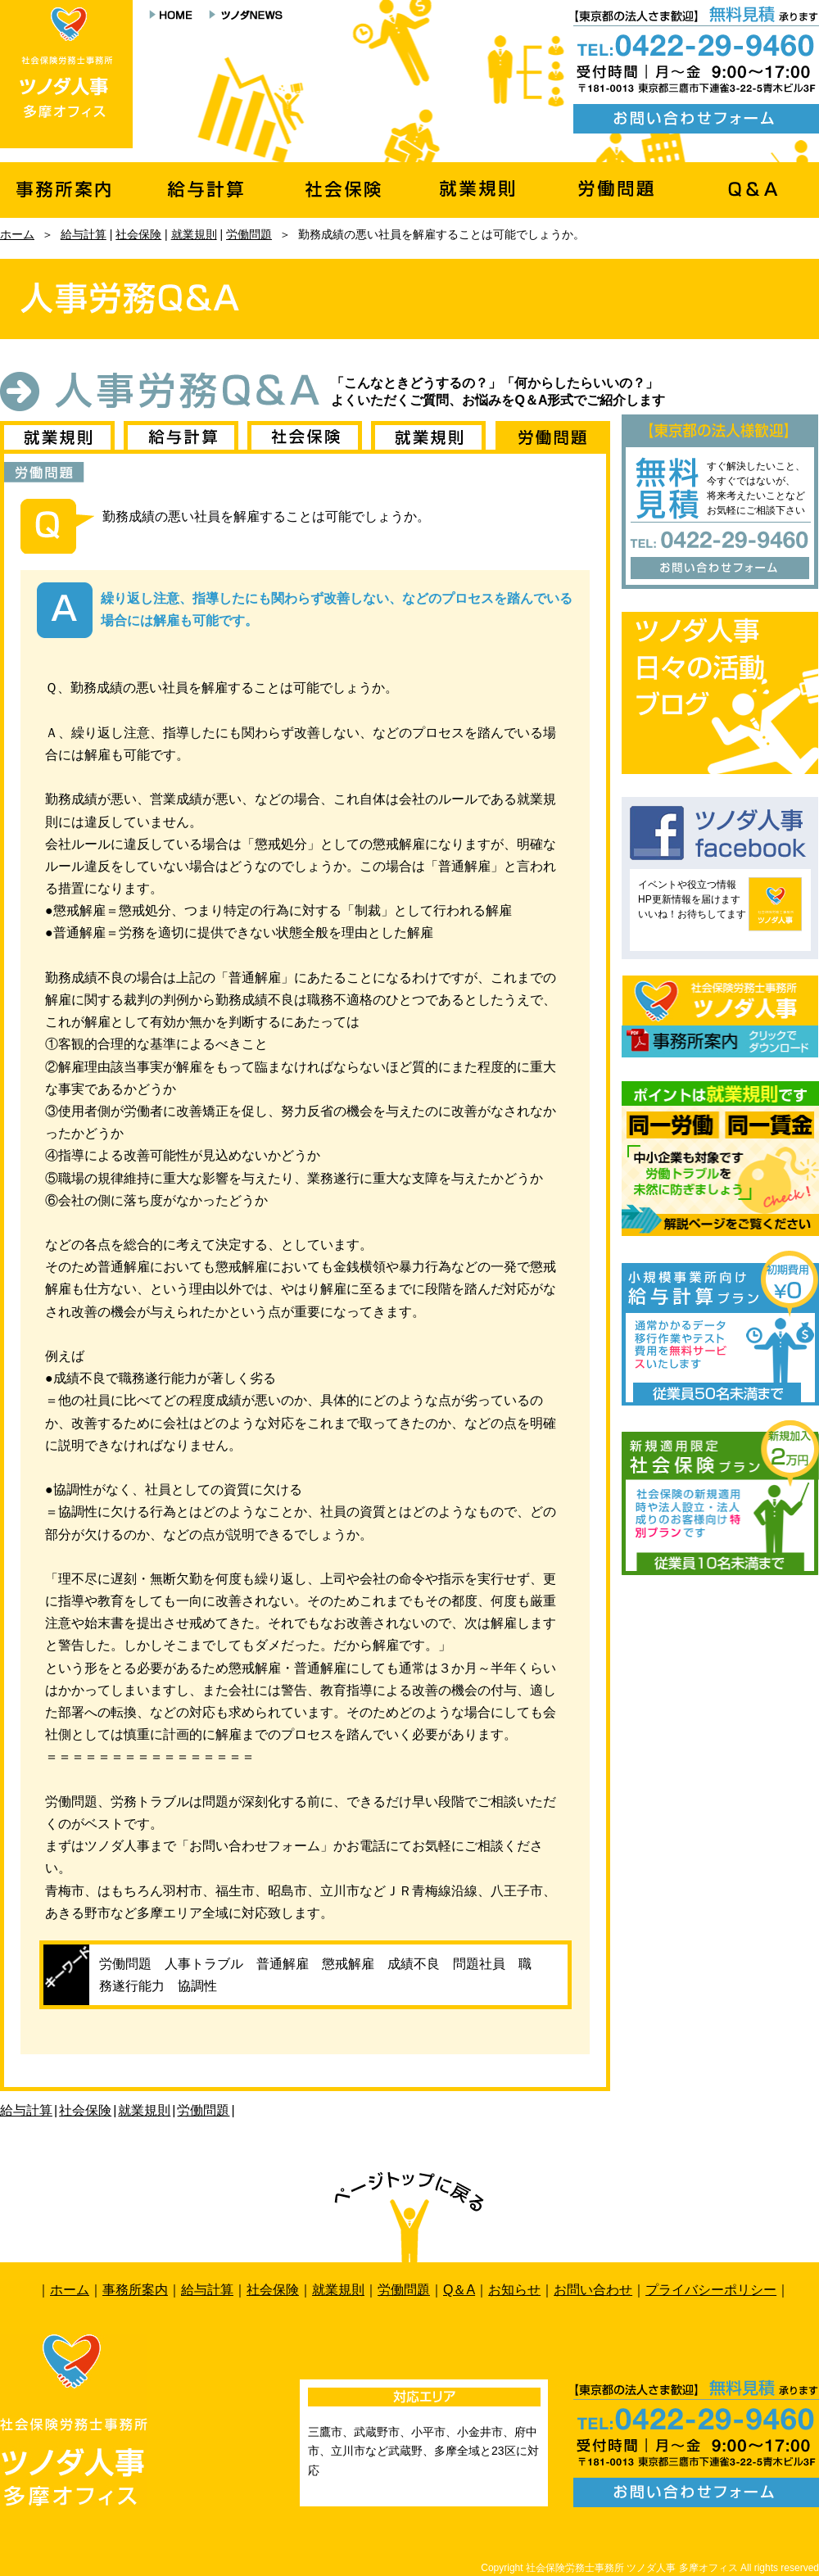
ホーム (17, 234)
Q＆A (459, 2290)
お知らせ (514, 2290)
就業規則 (194, 234)
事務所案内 (135, 2290)
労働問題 (249, 234)
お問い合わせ (593, 2290)
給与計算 (83, 234)
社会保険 (138, 234)
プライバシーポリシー (710, 2290)
